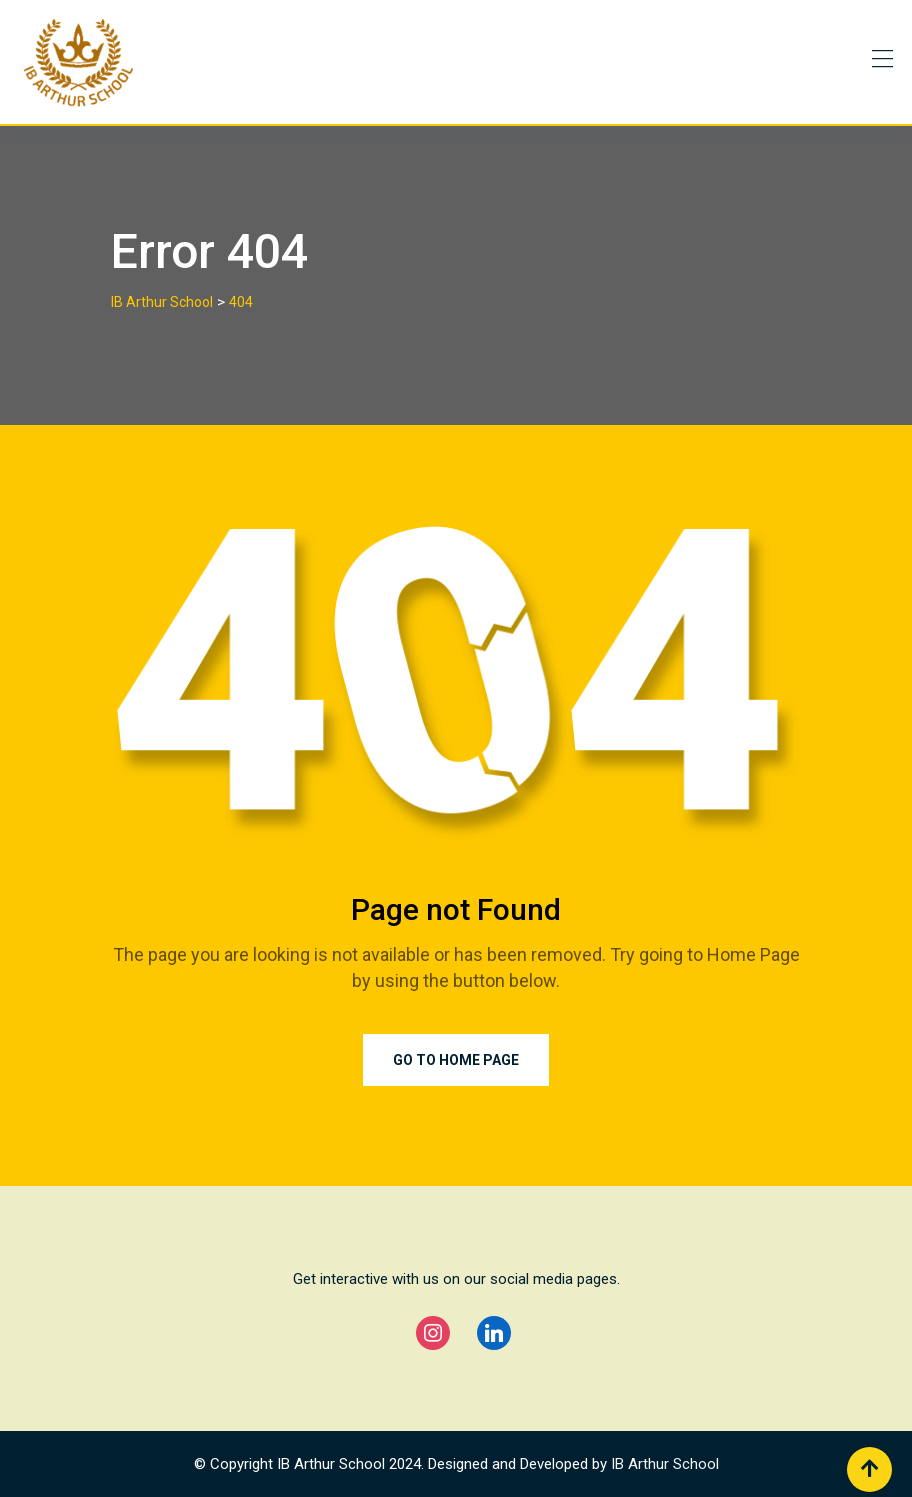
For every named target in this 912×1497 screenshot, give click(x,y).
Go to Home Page (456, 1060)
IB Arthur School (665, 1464)
